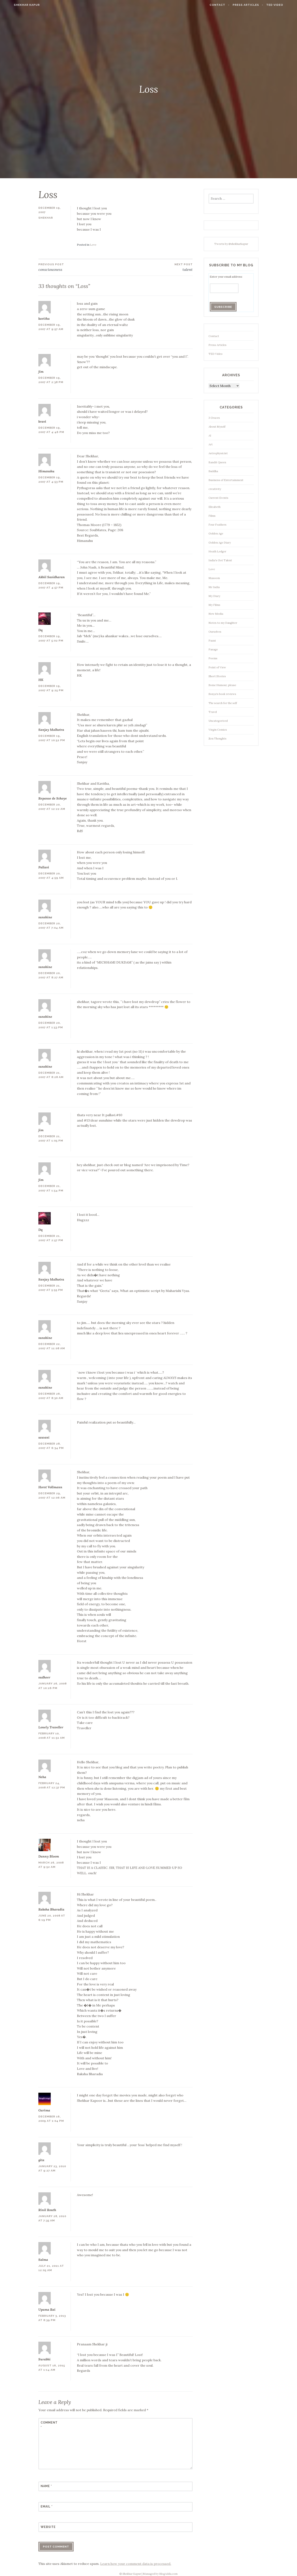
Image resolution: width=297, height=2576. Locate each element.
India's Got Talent (220, 560)
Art (211, 444)
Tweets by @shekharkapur (231, 244)
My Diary (214, 596)
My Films (214, 605)
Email (47, 2506)
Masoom (214, 578)
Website (48, 2527)
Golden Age (216, 533)
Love (93, 245)
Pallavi (43, 867)
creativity (215, 489)
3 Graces (214, 418)
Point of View (217, 667)
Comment (49, 2425)
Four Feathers (217, 524)
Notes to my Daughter (223, 623)
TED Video (283, 4)
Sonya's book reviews (222, 694)
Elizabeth (214, 507)
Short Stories (217, 676)
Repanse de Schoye (52, 798)
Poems (213, 658)
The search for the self (223, 703)
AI (210, 435)
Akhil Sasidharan (51, 577)
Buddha (213, 471)
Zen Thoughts (217, 738)
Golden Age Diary (220, 542)
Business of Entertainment (226, 480)
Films (212, 516)
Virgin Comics (218, 729)
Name (46, 2486)
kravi (42, 421)
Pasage (213, 649)
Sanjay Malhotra (51, 730)
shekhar (45, 217)
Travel (213, 712)
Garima (44, 2110)
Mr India (214, 587)
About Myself (217, 426)
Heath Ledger (217, 551)
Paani (212, 640)
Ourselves (215, 631)
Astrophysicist (218, 453)
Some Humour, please (222, 685)
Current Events (218, 498)
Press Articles (254, 4)
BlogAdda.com (168, 2574)
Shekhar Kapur (18, 4)
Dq (40, 630)
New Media (216, 614)
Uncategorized (218, 721)
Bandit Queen (217, 462)
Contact (226, 4)
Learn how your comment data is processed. (135, 2564)
